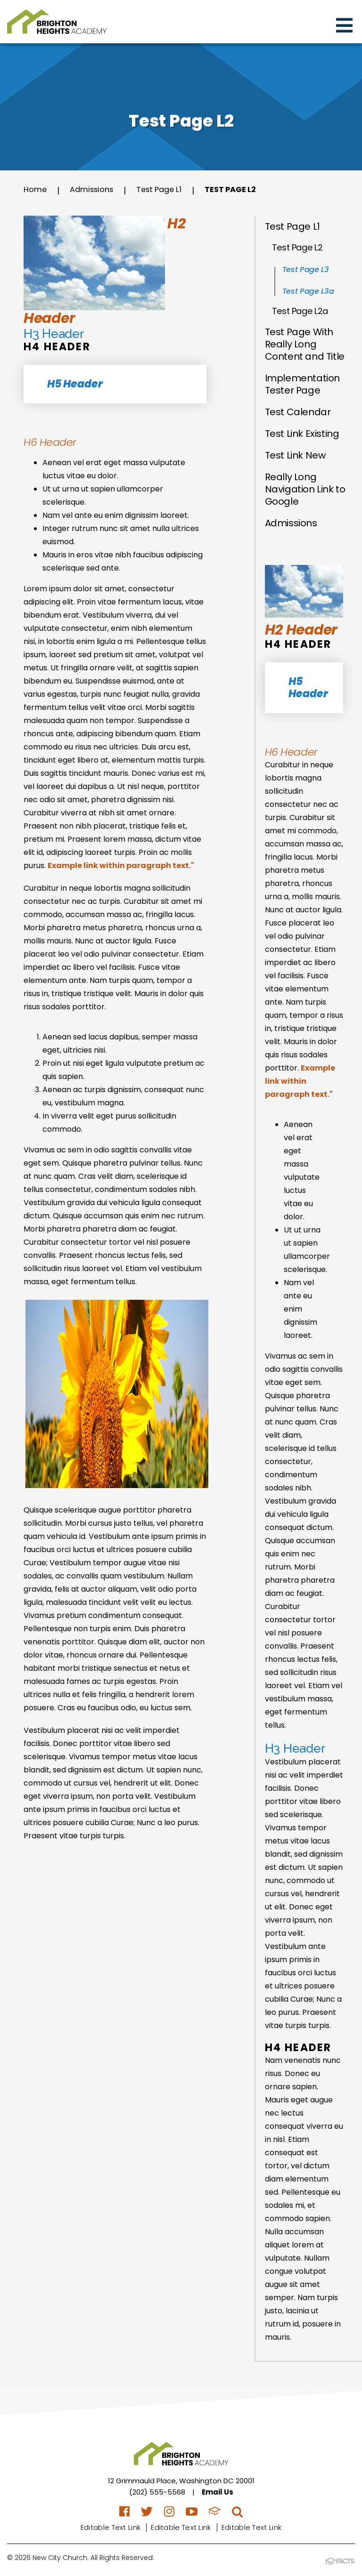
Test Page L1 (168, 190)
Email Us (217, 2492)
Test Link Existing (302, 433)
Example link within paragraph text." (121, 865)
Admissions (96, 190)
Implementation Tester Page (302, 384)
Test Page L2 (245, 190)
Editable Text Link (110, 2527)
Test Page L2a (300, 311)
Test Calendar (298, 412)
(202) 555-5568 (157, 2492)
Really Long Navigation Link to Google (305, 489)
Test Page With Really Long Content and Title (305, 344)
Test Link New (295, 455)
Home (36, 190)
